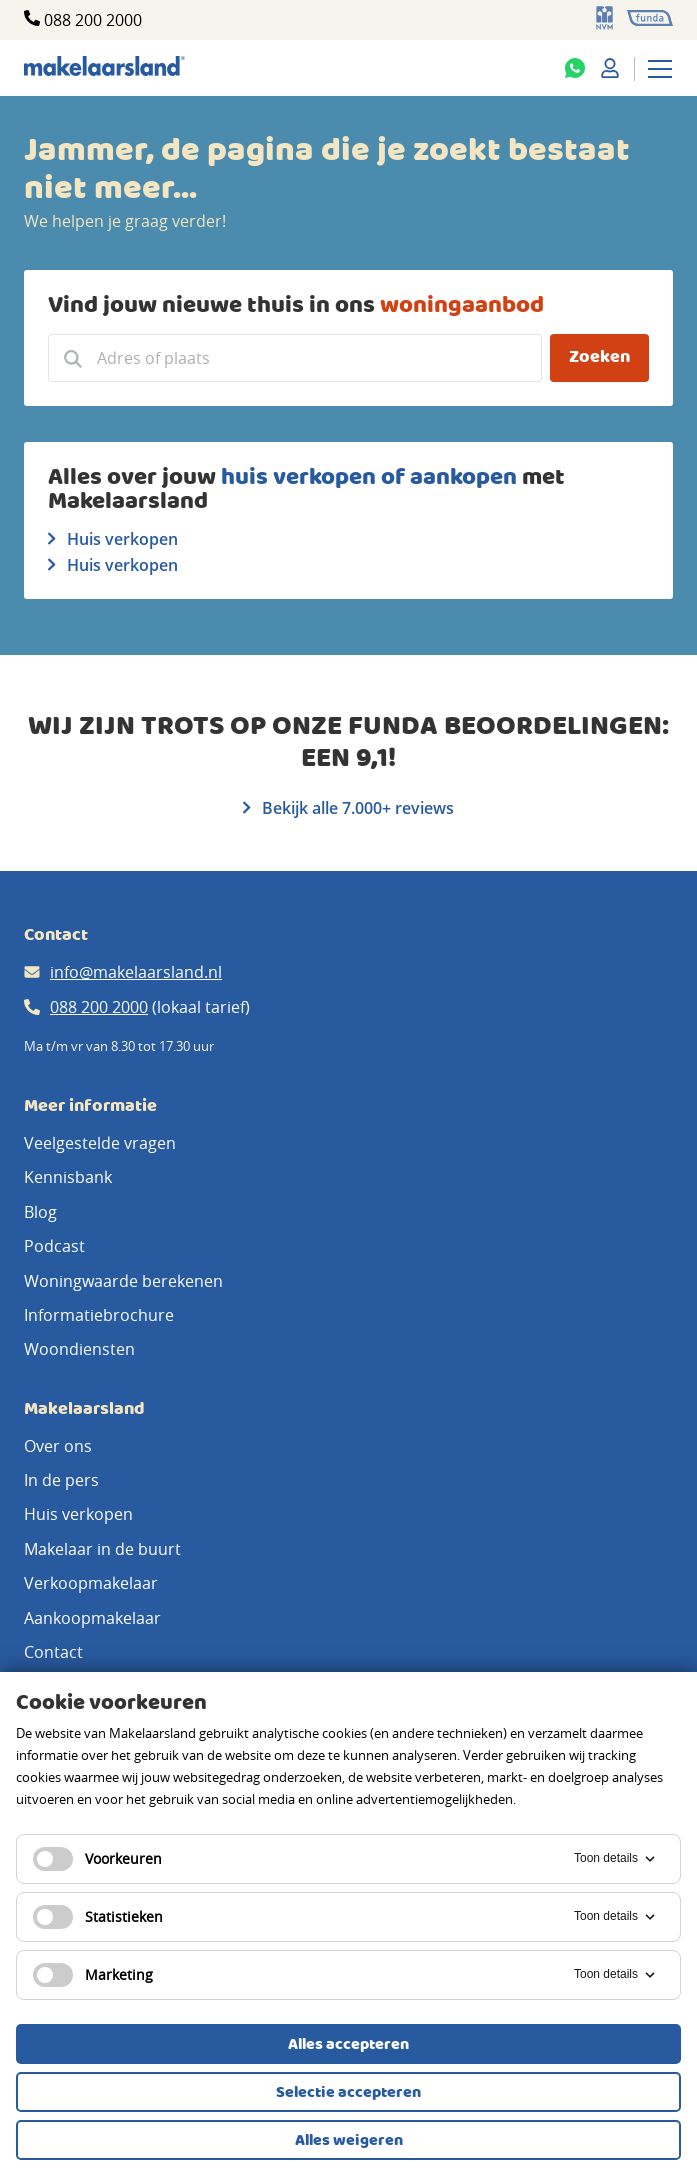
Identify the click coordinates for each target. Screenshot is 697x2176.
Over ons (58, 1446)
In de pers (61, 1480)
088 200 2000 (93, 20)
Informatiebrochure (99, 1315)
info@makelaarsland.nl (136, 972)
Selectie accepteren (348, 2093)
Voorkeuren (97, 1859)
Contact (53, 1652)
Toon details (616, 1859)
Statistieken (98, 1917)
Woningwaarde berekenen (123, 1281)
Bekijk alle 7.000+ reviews (348, 808)
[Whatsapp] (575, 68)
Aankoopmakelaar (92, 1618)
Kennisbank (68, 1177)
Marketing (93, 1975)
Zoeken (599, 357)
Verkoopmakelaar (91, 1583)
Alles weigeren (349, 2141)
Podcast (54, 1246)
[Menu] (660, 68)
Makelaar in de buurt (102, 1549)
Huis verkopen (113, 539)
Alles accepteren (348, 2045)
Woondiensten (79, 1349)
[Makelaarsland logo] (104, 67)
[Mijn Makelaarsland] (610, 68)
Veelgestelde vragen (100, 1143)
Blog (40, 1212)
